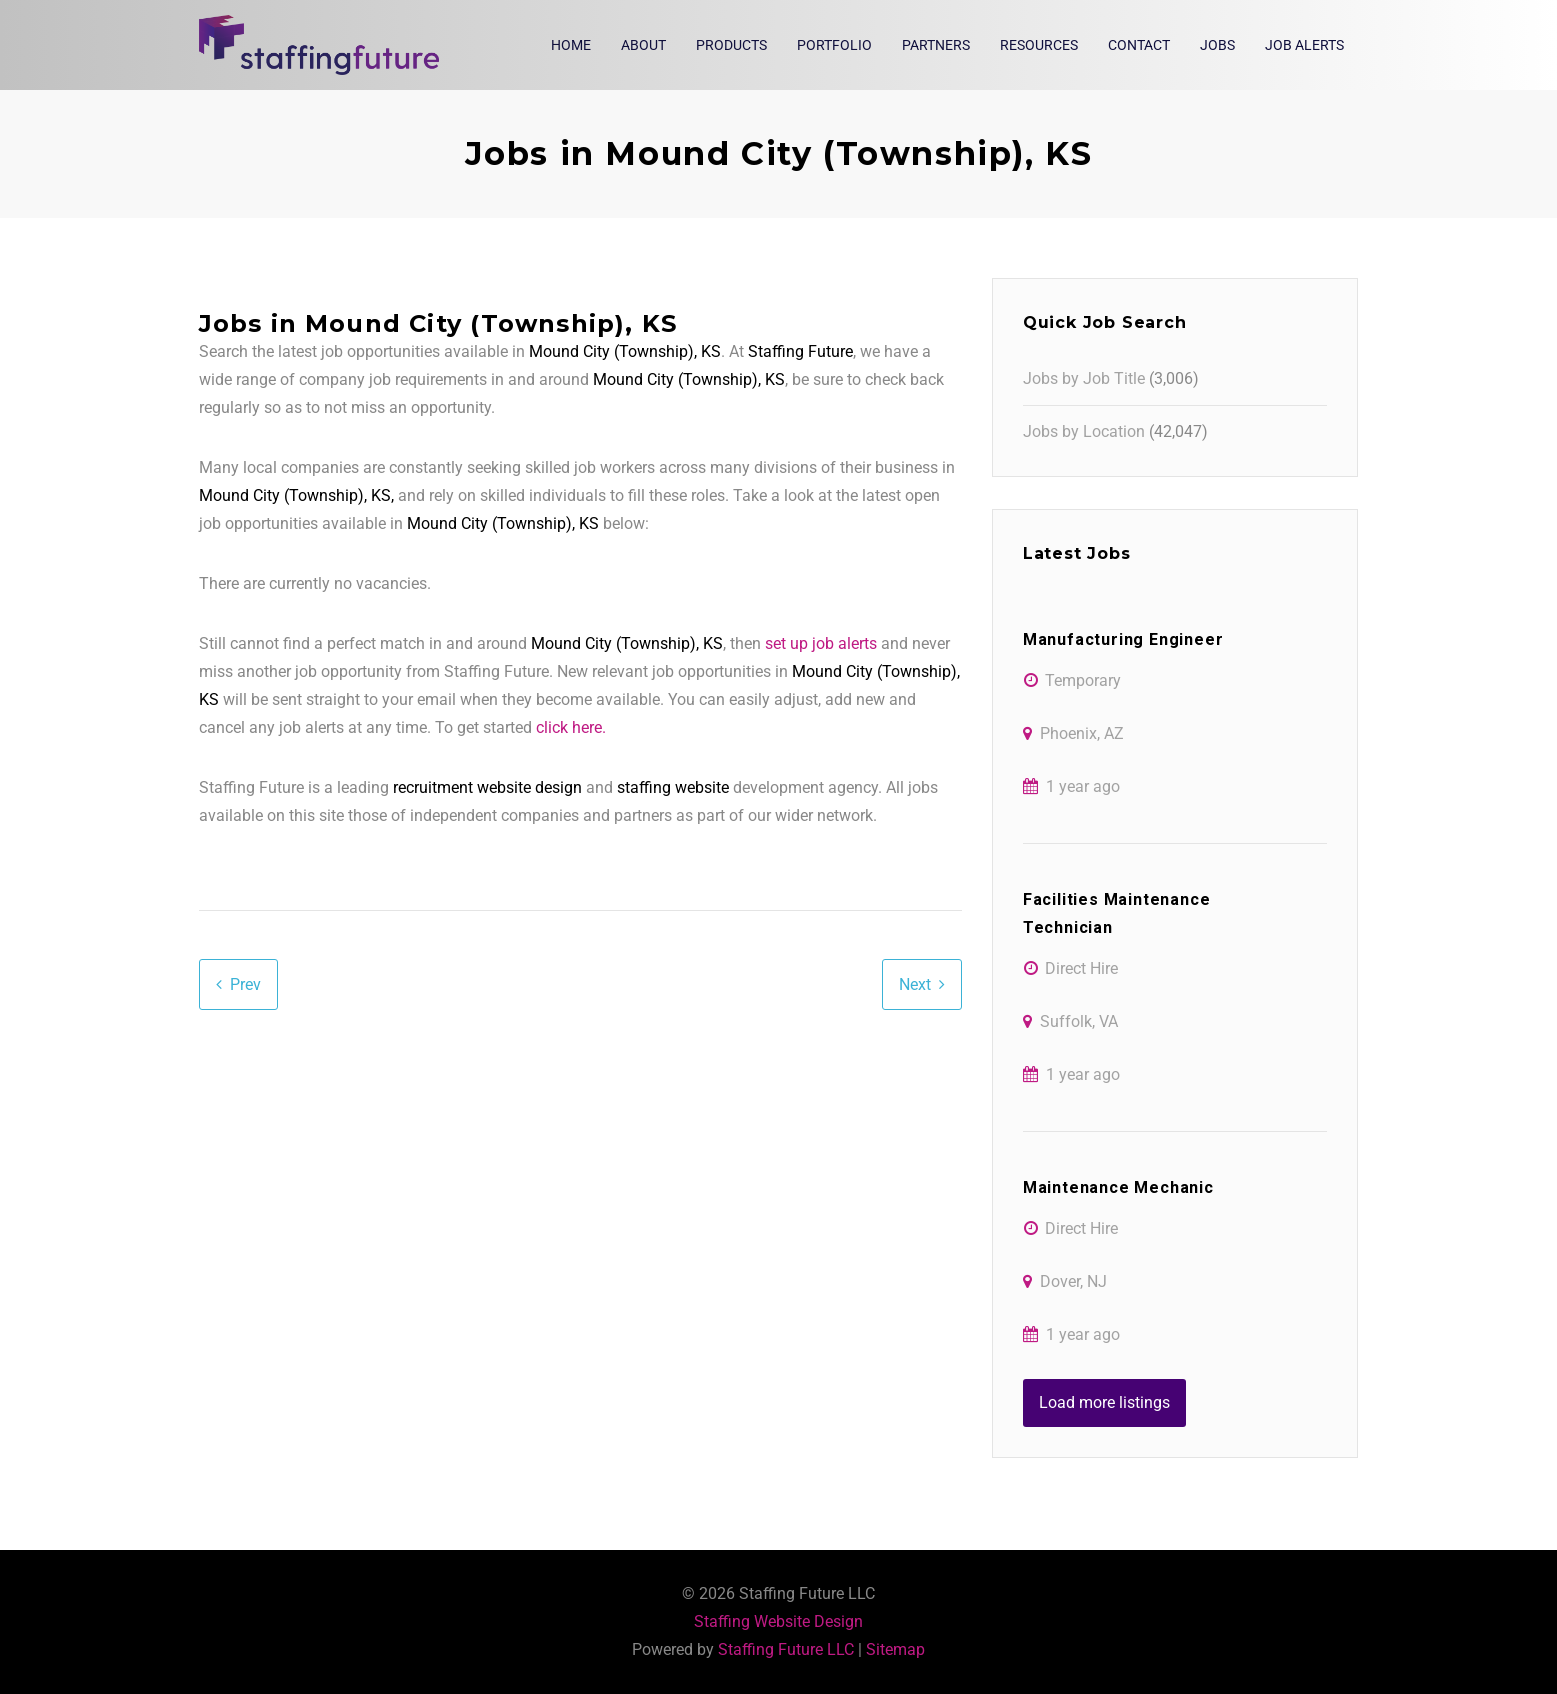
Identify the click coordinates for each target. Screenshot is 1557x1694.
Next (915, 984)
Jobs (1217, 45)
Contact (1139, 45)
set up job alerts (821, 643)
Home (571, 45)
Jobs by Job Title (1084, 378)
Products (731, 45)
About (643, 45)
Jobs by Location (1084, 431)
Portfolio (834, 45)
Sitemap (895, 1649)
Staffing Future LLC (786, 1649)
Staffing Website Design (778, 1621)
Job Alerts (1304, 45)
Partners (936, 45)
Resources (1039, 45)
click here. (571, 727)
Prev (245, 984)
